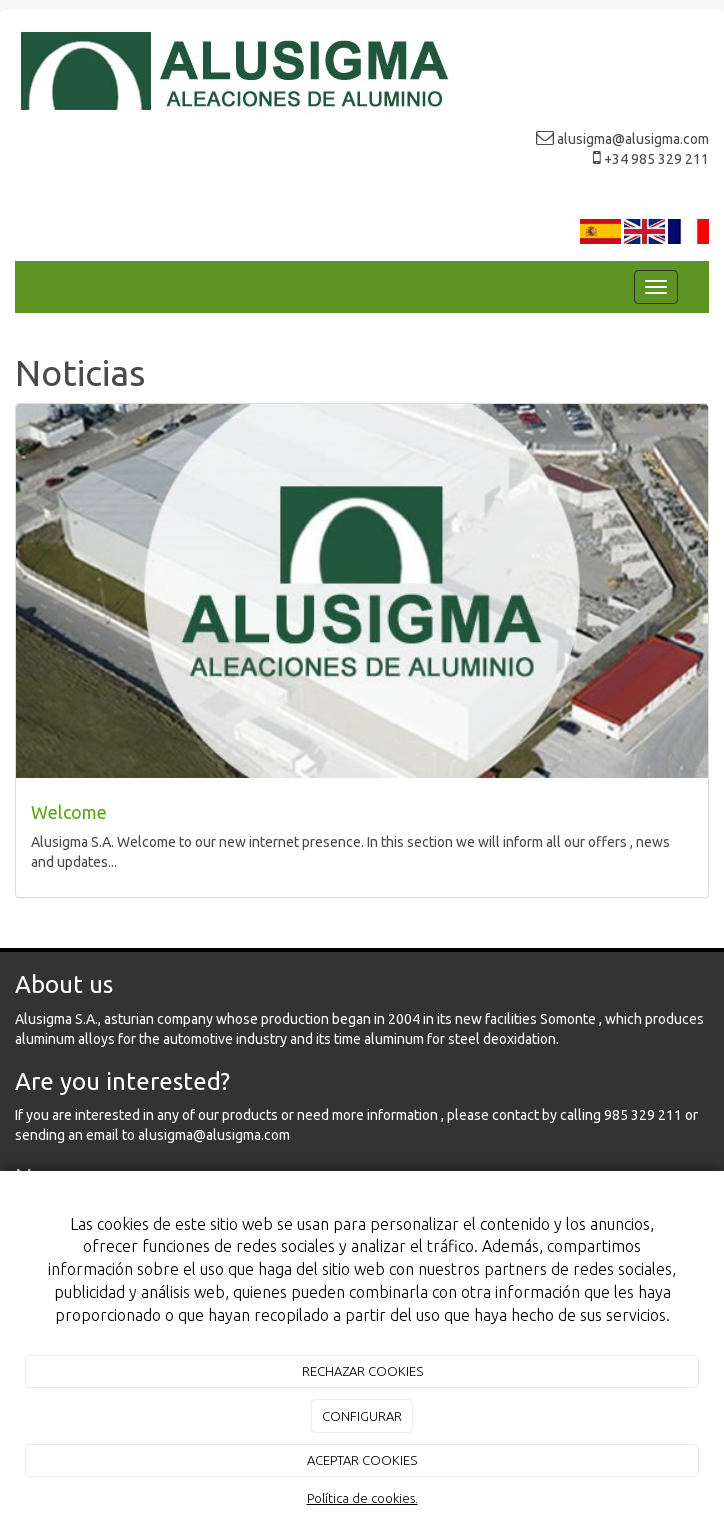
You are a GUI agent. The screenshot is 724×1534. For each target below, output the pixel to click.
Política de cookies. (362, 1498)
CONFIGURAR (362, 1416)
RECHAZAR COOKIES (362, 1371)
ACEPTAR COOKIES (362, 1460)
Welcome (69, 812)
